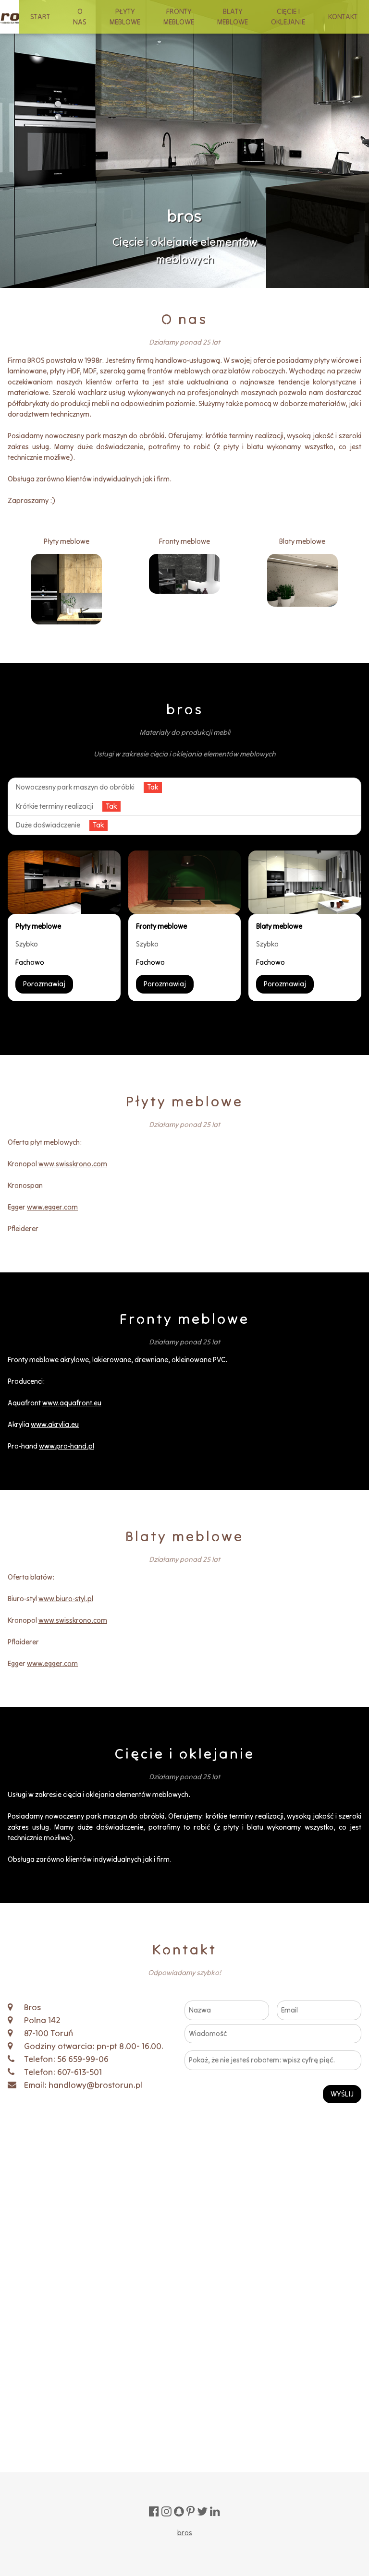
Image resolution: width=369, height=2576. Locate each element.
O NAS (79, 17)
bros (184, 2532)
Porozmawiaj (44, 983)
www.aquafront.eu (71, 1402)
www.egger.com (52, 1206)
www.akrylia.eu (55, 1424)
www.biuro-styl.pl (65, 1598)
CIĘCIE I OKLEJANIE (288, 17)
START (40, 16)
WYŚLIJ (342, 2093)
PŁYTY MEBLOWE (125, 17)
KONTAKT (342, 16)
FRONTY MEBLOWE (178, 17)
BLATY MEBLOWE (232, 17)
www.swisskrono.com (72, 1163)
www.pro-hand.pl (66, 1445)
